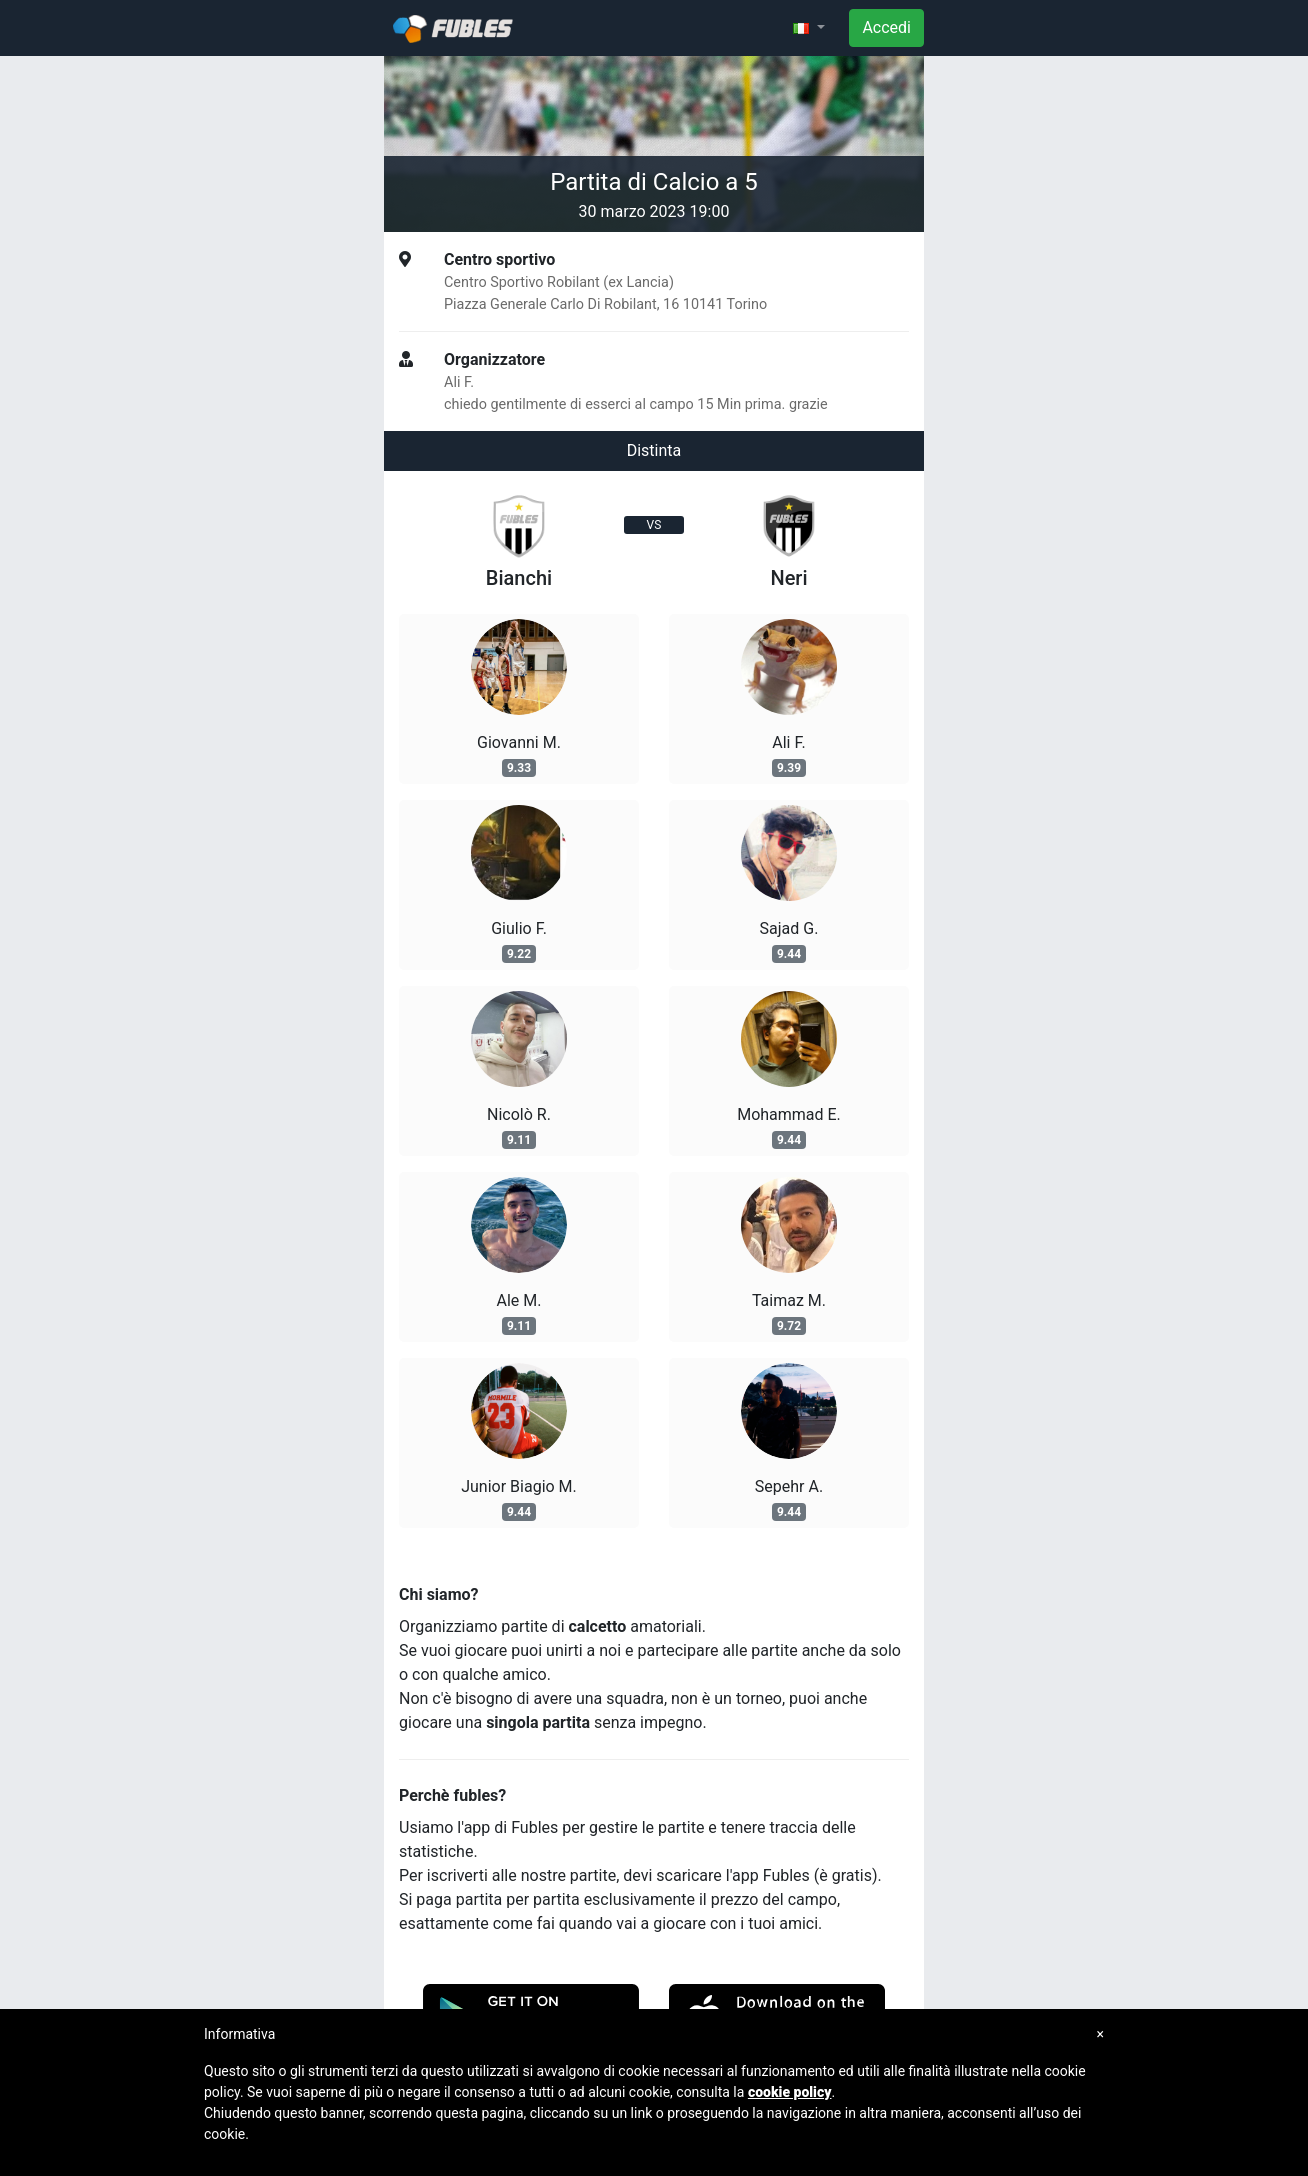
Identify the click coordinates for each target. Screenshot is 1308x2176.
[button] (809, 28)
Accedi (886, 27)
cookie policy (790, 2092)
